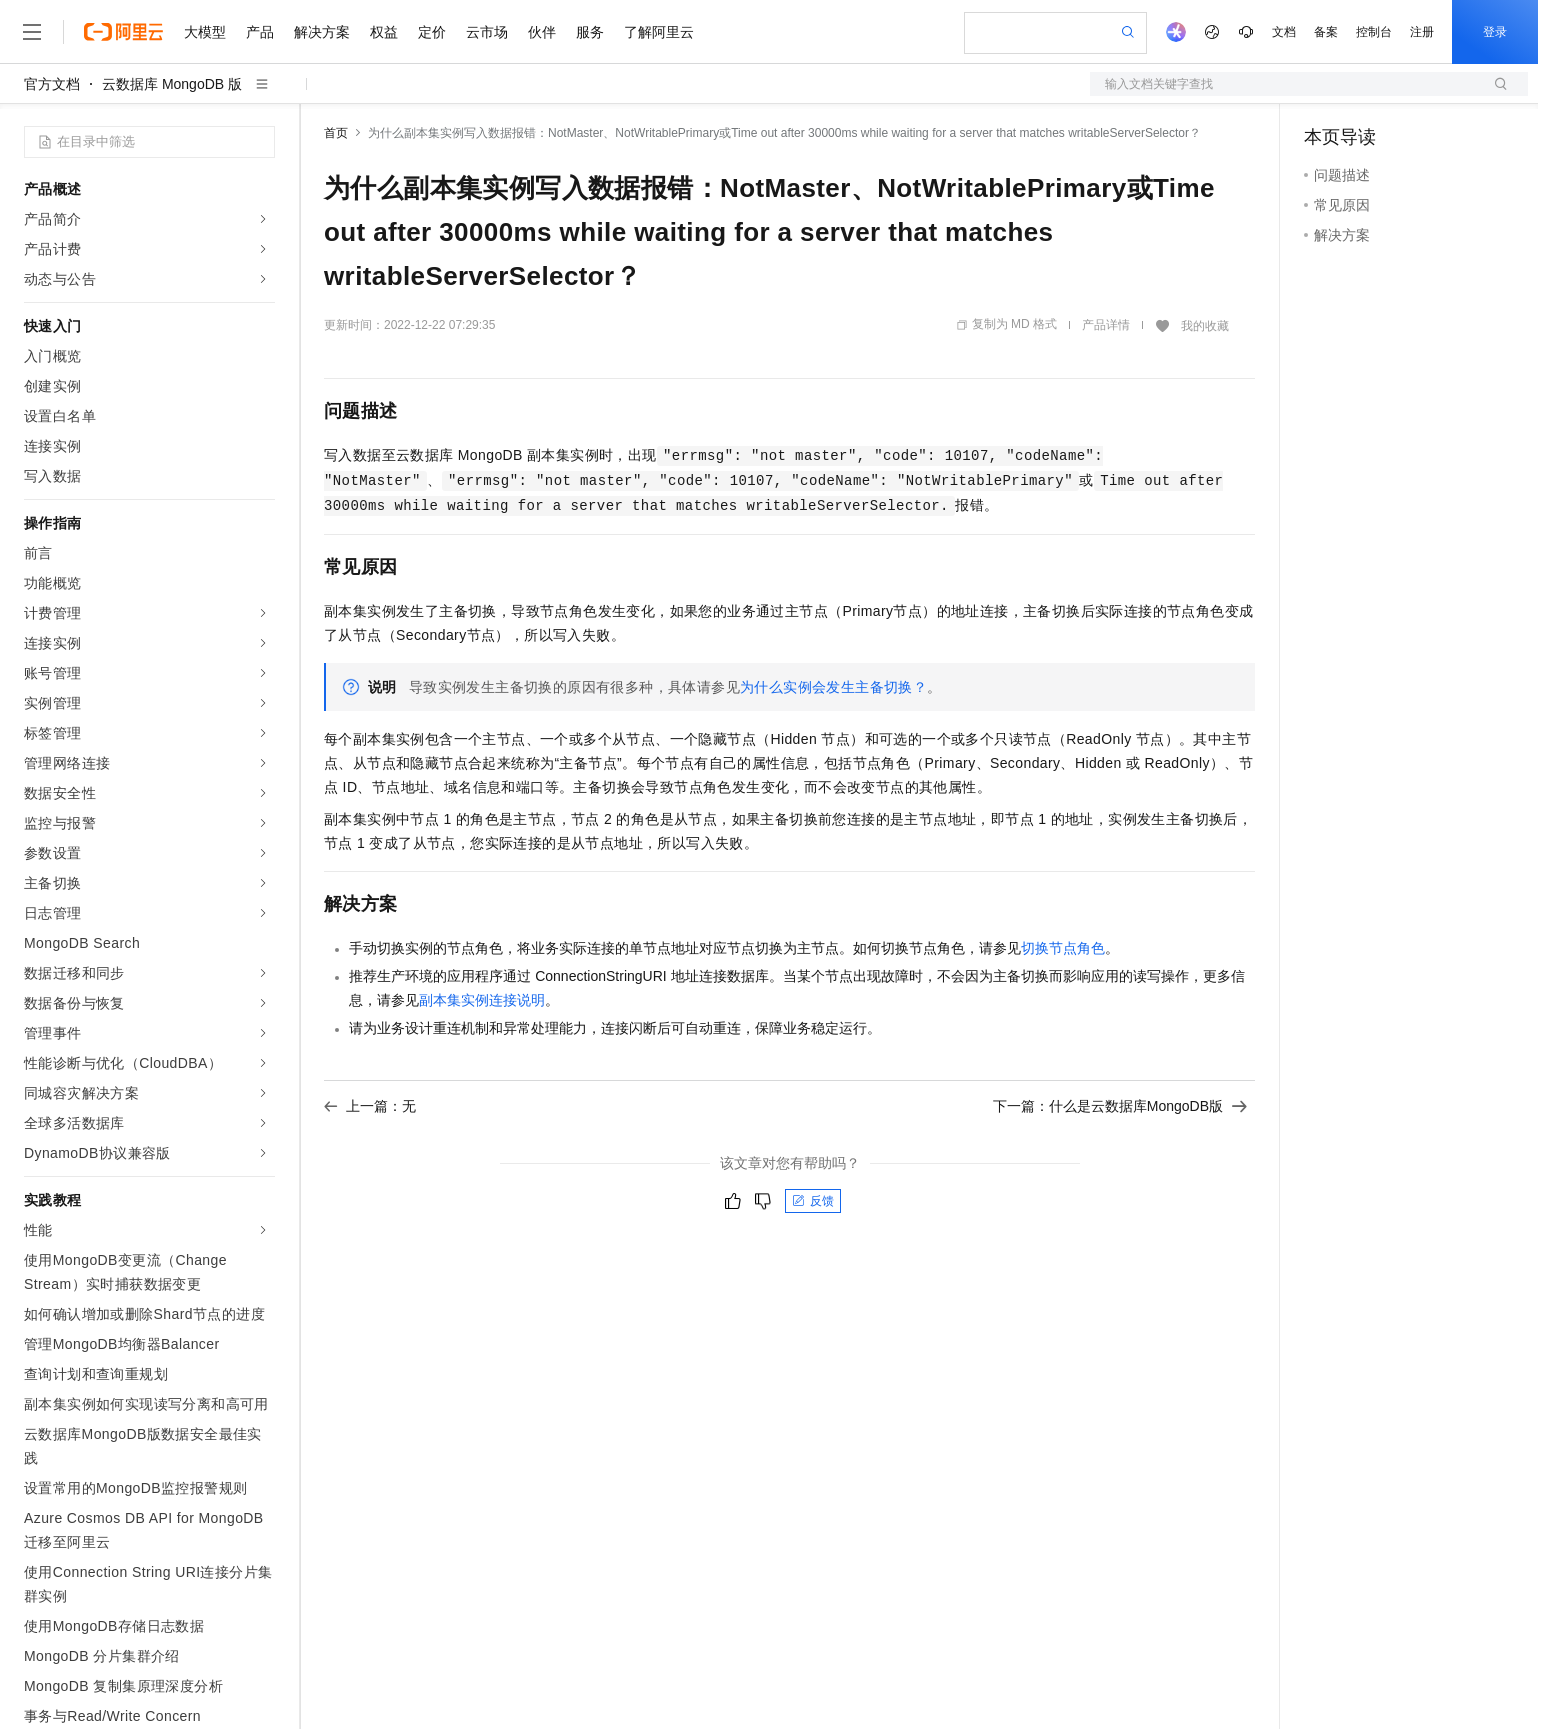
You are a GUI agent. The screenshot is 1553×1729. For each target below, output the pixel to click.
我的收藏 (1205, 326)
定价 (432, 32)
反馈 (813, 1201)
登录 (1495, 32)
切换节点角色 (1063, 948)
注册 (1422, 32)
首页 (336, 133)
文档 (1284, 32)
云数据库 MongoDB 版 (172, 84)
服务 (590, 32)
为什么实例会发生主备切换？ (833, 687)
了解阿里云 (659, 32)
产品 (260, 32)
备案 (1326, 32)
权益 (384, 32)
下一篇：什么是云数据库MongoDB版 (1120, 1106)
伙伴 (542, 32)
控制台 (1374, 32)
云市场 (487, 32)
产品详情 (1106, 325)
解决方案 (322, 32)
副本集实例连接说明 (482, 1000)
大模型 (205, 32)
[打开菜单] (32, 32)
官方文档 (52, 84)
